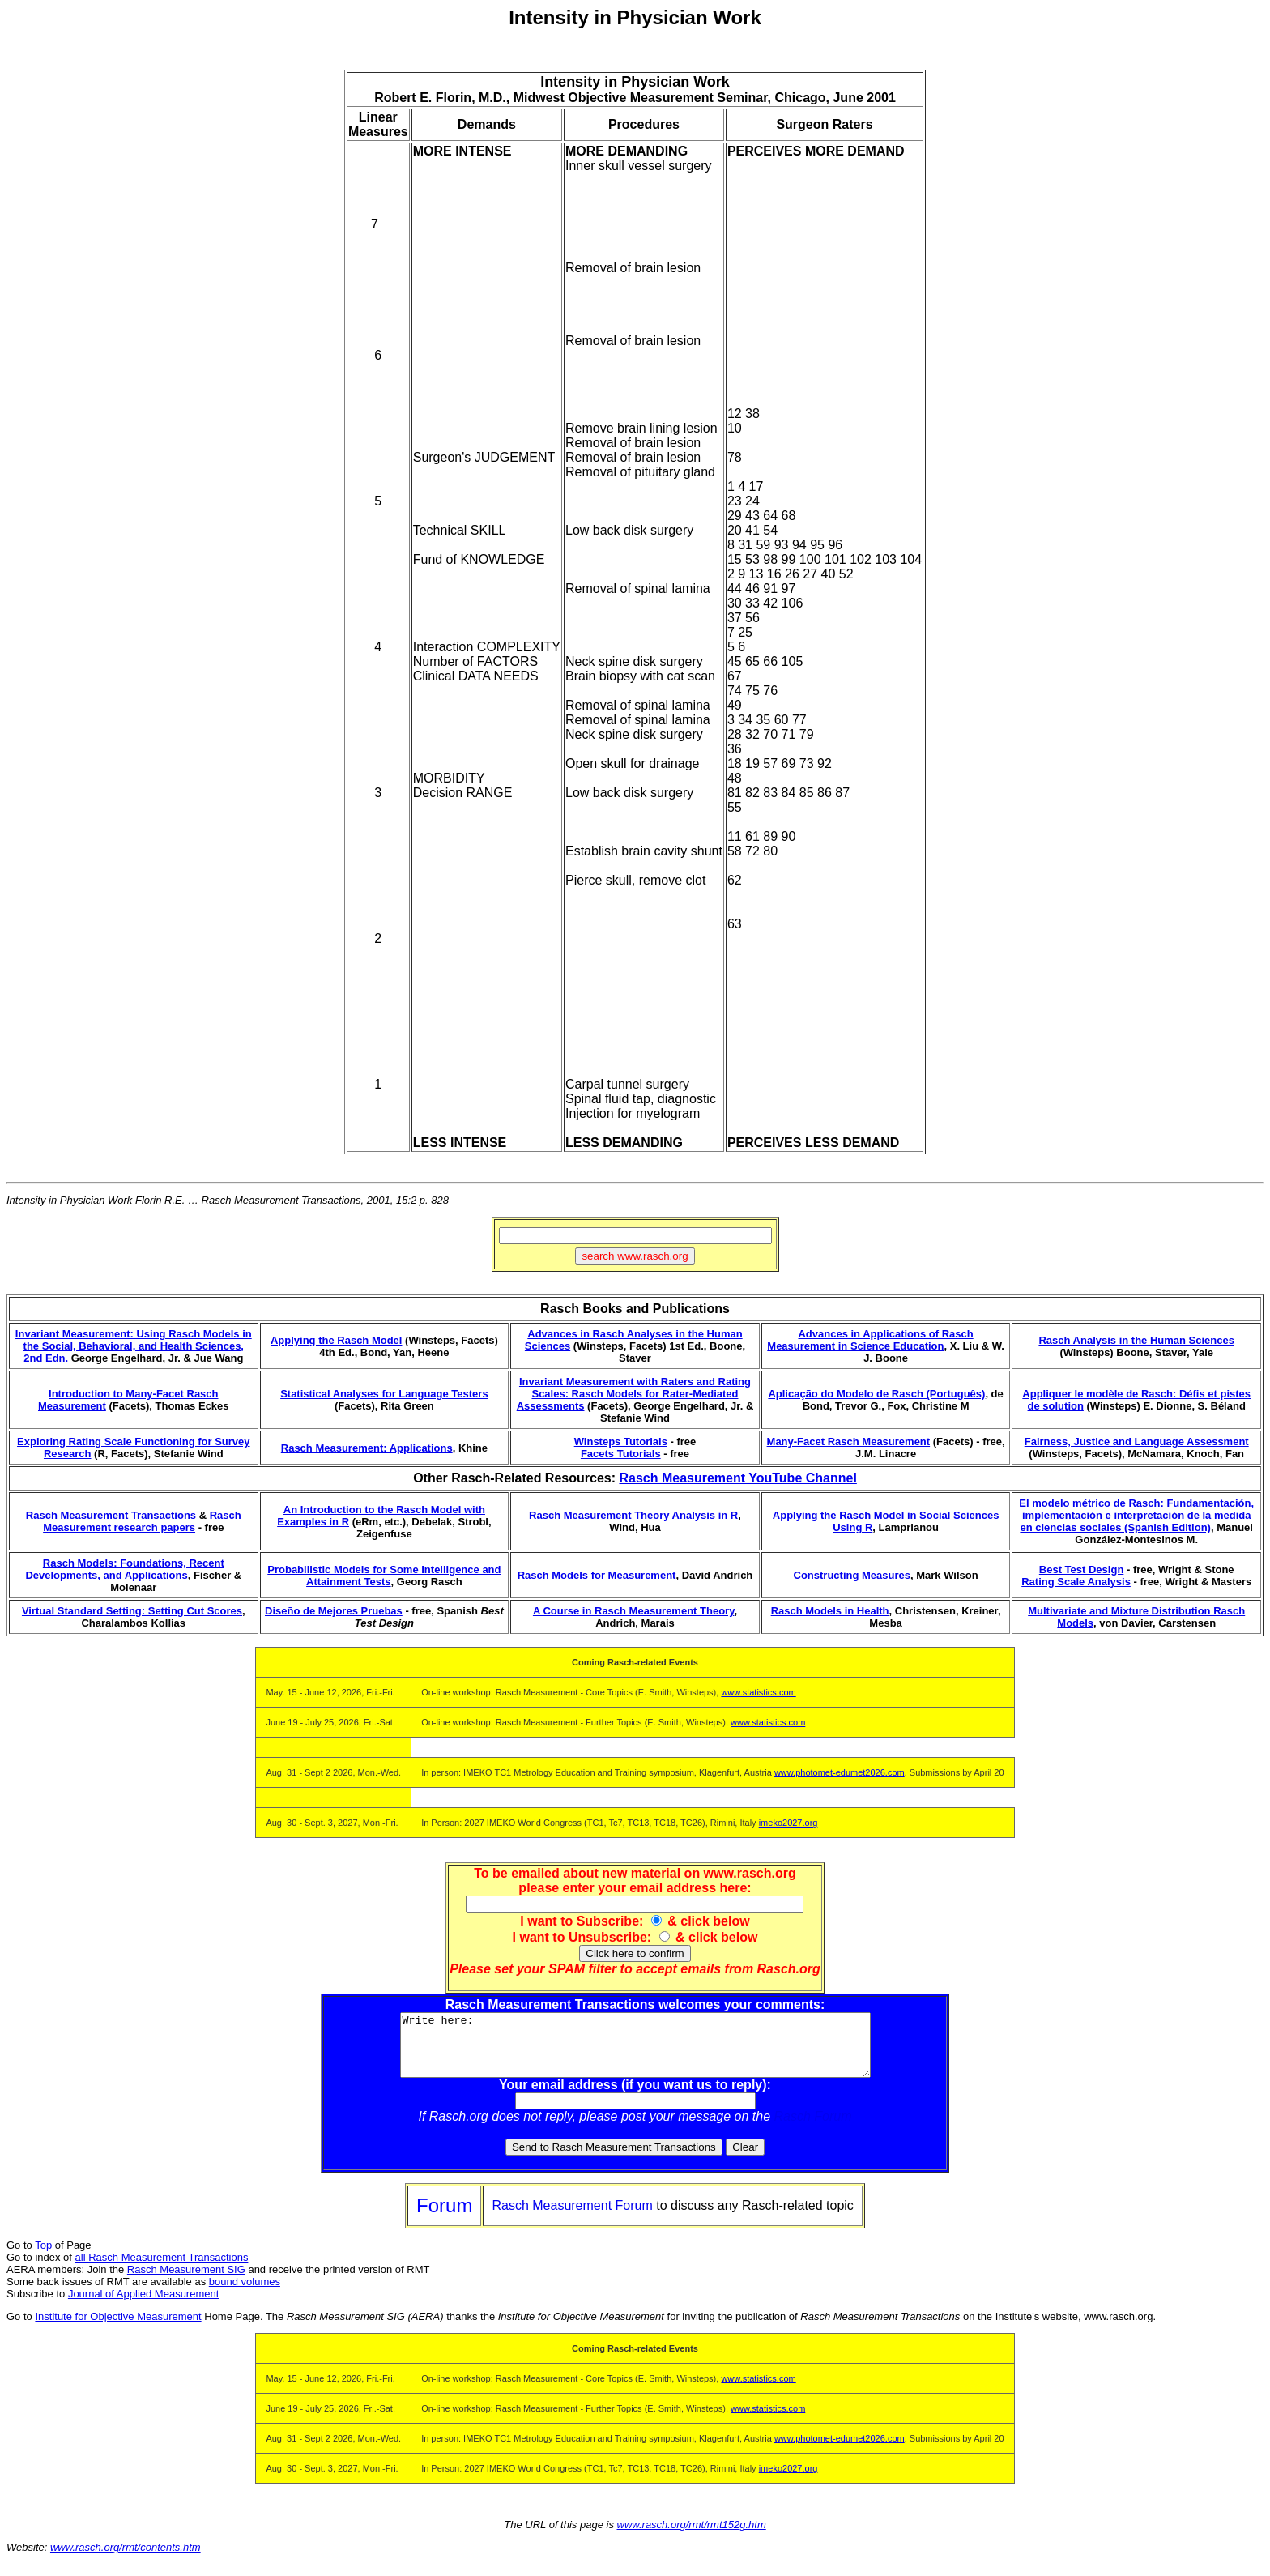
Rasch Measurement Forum (572, 2217)
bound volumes (244, 2294)
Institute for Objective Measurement (118, 2328)
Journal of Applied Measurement (143, 2306)
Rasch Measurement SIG (186, 2281)
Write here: (635, 2051)
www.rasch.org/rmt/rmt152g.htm (691, 2537)
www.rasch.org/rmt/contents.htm (125, 2559)
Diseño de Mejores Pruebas (334, 1611)
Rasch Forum (813, 2128)
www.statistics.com (758, 1692)
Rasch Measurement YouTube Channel (737, 1478)
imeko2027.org (788, 1823)
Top (43, 2257)
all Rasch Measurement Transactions (162, 2269)
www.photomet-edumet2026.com (839, 1772)
